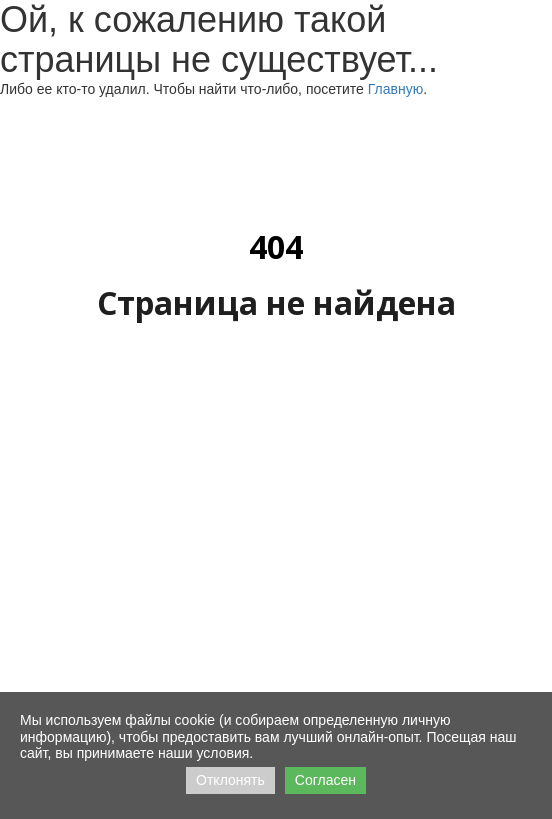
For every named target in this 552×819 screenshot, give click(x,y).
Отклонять (230, 780)
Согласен (325, 780)
